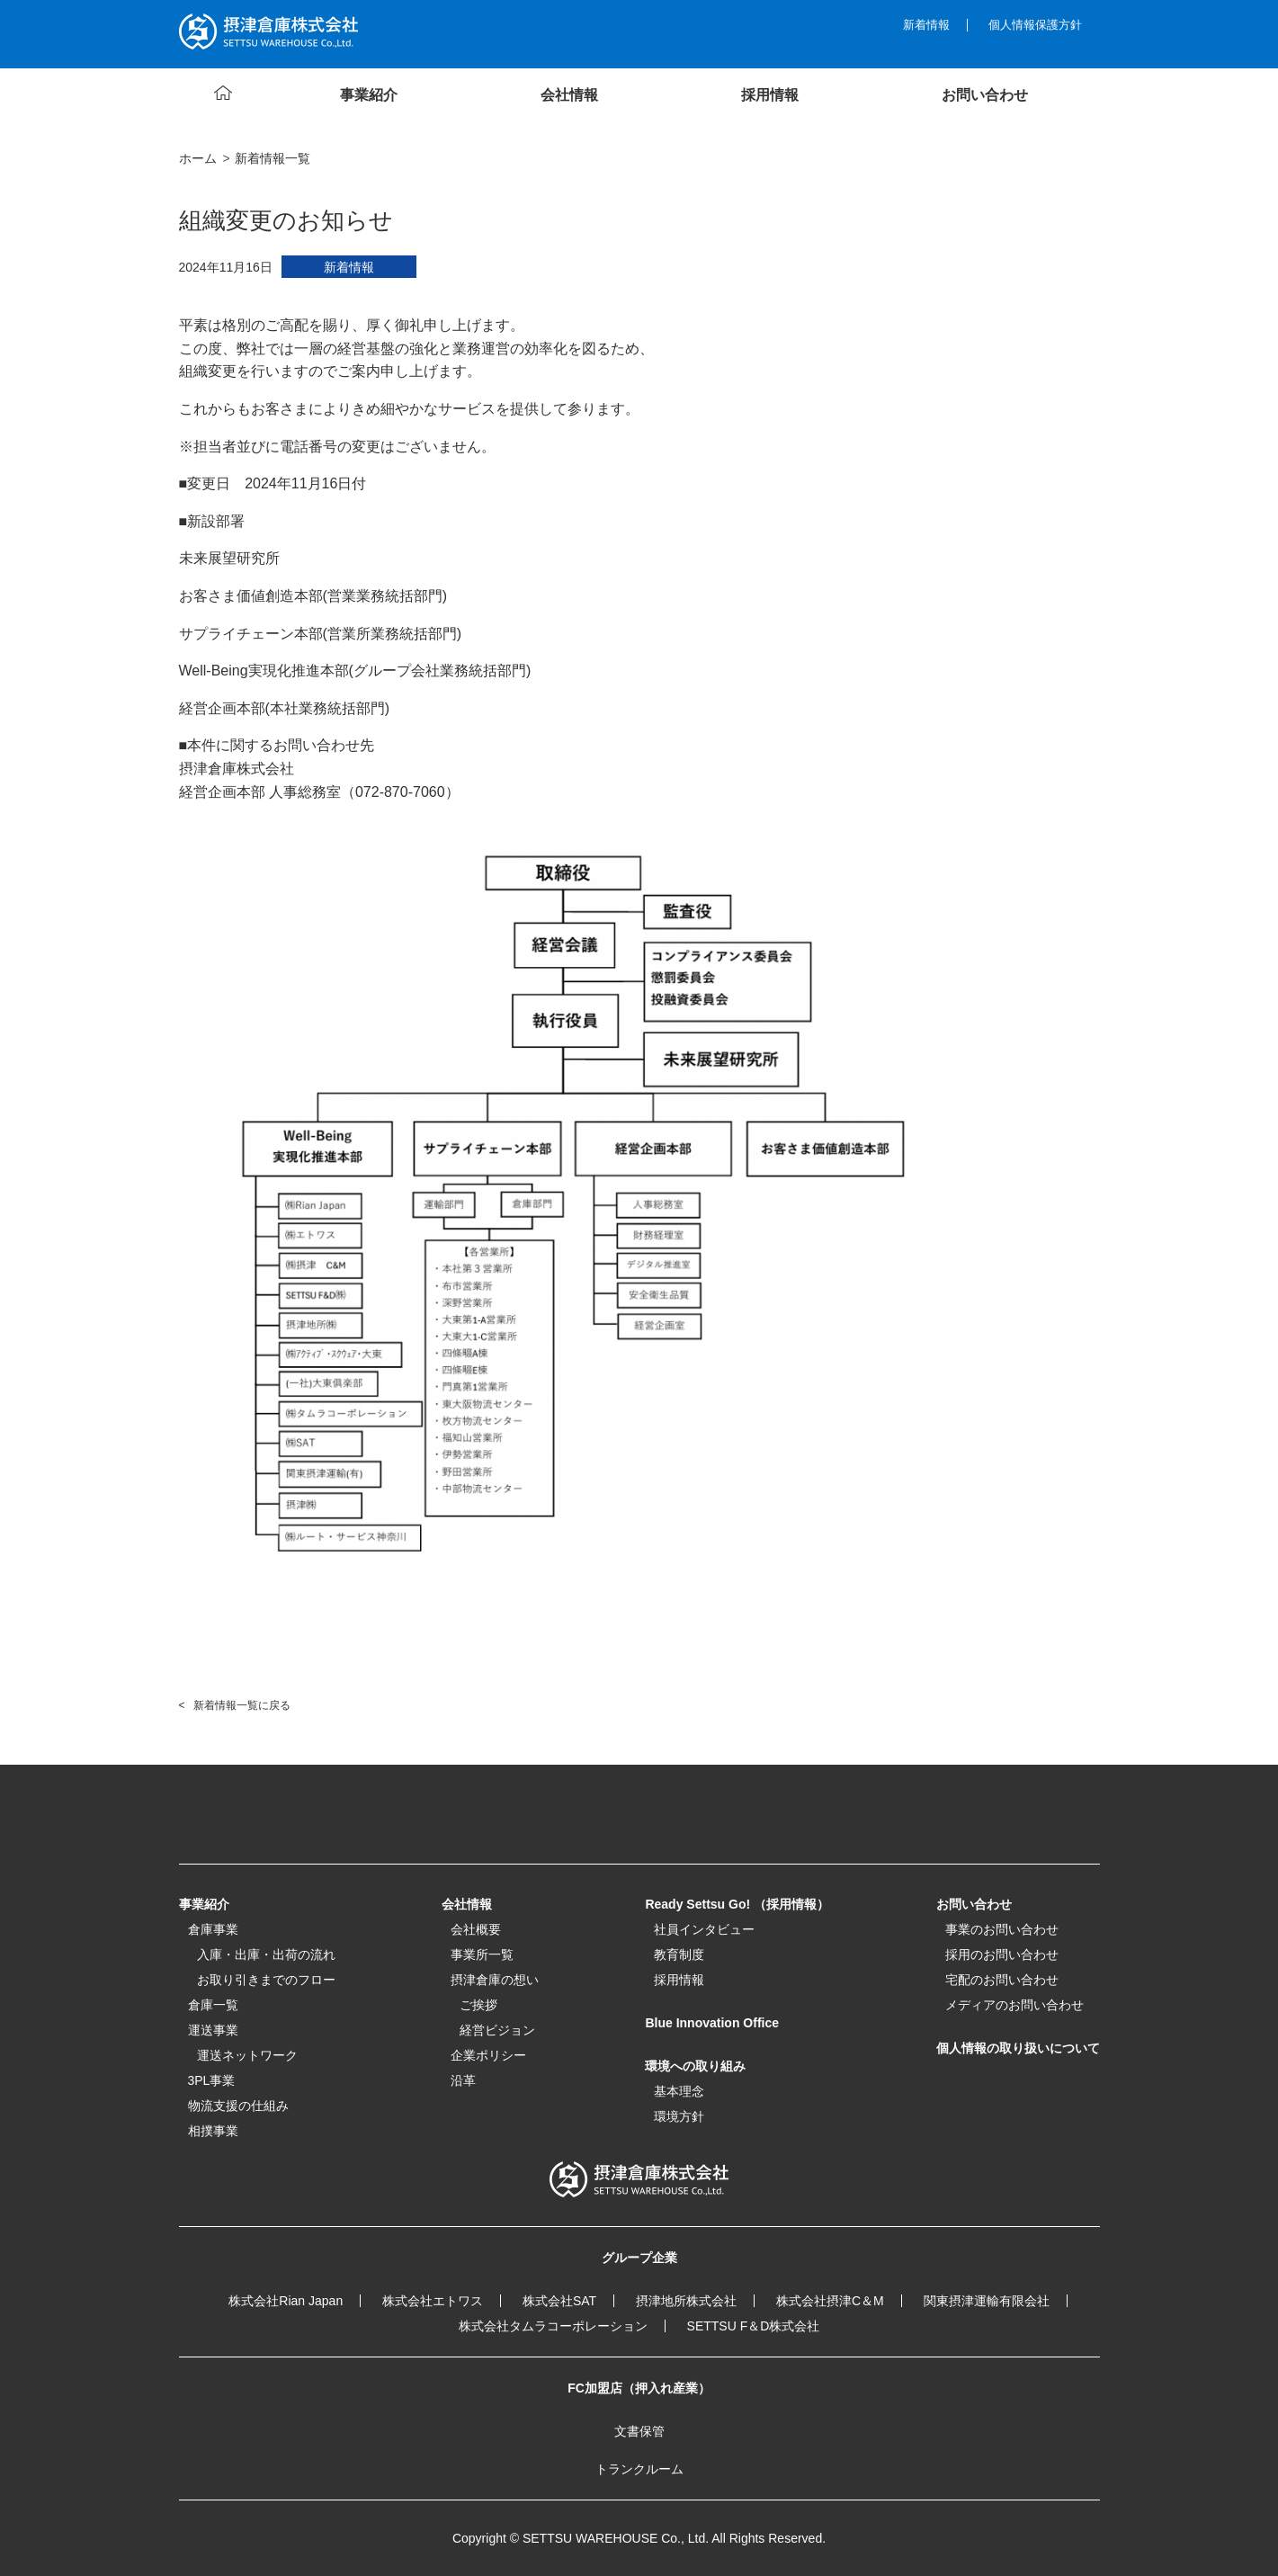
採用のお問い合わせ (1002, 1954)
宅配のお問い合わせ (1002, 1979)
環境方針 (679, 2116)
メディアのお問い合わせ (1014, 2005)
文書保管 (639, 2431)
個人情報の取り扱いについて (1018, 2048)
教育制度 (679, 1954)
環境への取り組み (695, 2066)
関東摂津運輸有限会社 (987, 2301)
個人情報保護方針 (1035, 24)
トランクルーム (639, 2469)
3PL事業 (212, 2080)
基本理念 (679, 2091)
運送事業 (213, 2030)
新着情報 (926, 24)
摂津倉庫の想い (495, 1979)
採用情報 (679, 1979)
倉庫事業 (213, 1929)
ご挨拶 (478, 2005)
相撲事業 (213, 2131)
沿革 (463, 2080)
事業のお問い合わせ (1002, 1929)
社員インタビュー (704, 1929)
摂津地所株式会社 (686, 2301)
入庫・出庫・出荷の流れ (266, 1954)
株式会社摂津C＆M (830, 2301)
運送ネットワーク (247, 2055)
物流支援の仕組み (238, 2105)
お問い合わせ (974, 1904)
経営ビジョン (497, 2030)
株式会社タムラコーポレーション (553, 2326)
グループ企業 (639, 2257)
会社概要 (476, 1929)
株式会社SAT (559, 2301)
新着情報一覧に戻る (241, 1705)
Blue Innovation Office (712, 2023)
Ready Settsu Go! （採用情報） (737, 1904)
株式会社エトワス (432, 2301)
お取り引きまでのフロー (266, 1979)
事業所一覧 (482, 1954)
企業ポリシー (488, 2055)
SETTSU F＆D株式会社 (753, 2326)
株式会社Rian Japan (285, 2301)
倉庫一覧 (213, 2005)
